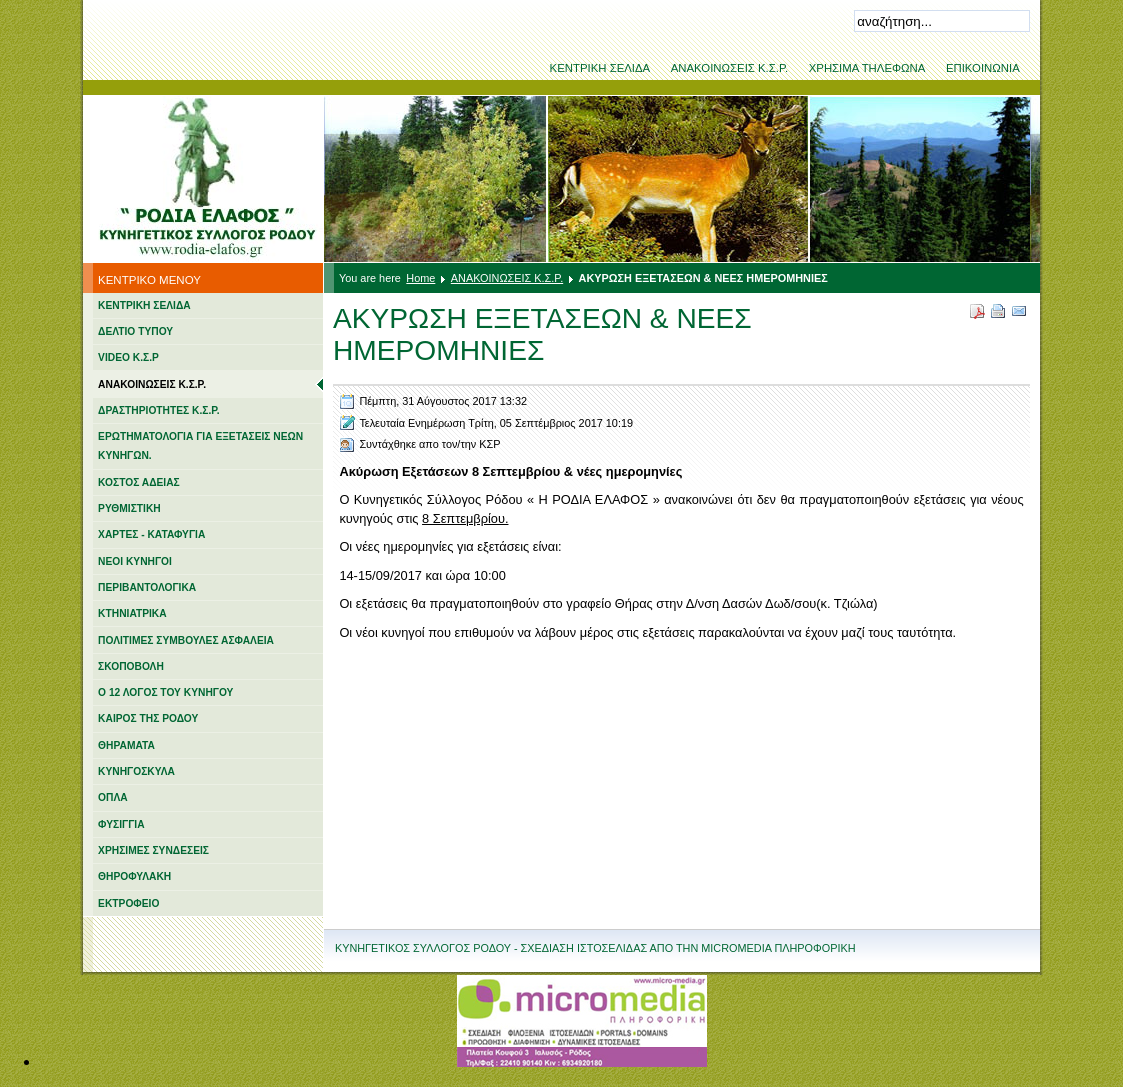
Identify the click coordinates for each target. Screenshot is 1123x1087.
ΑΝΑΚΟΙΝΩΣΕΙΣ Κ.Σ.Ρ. (730, 68)
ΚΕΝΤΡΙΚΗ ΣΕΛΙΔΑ (600, 68)
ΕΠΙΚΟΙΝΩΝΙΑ (983, 68)
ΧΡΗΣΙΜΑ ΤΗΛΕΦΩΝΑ (867, 68)
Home (420, 278)
